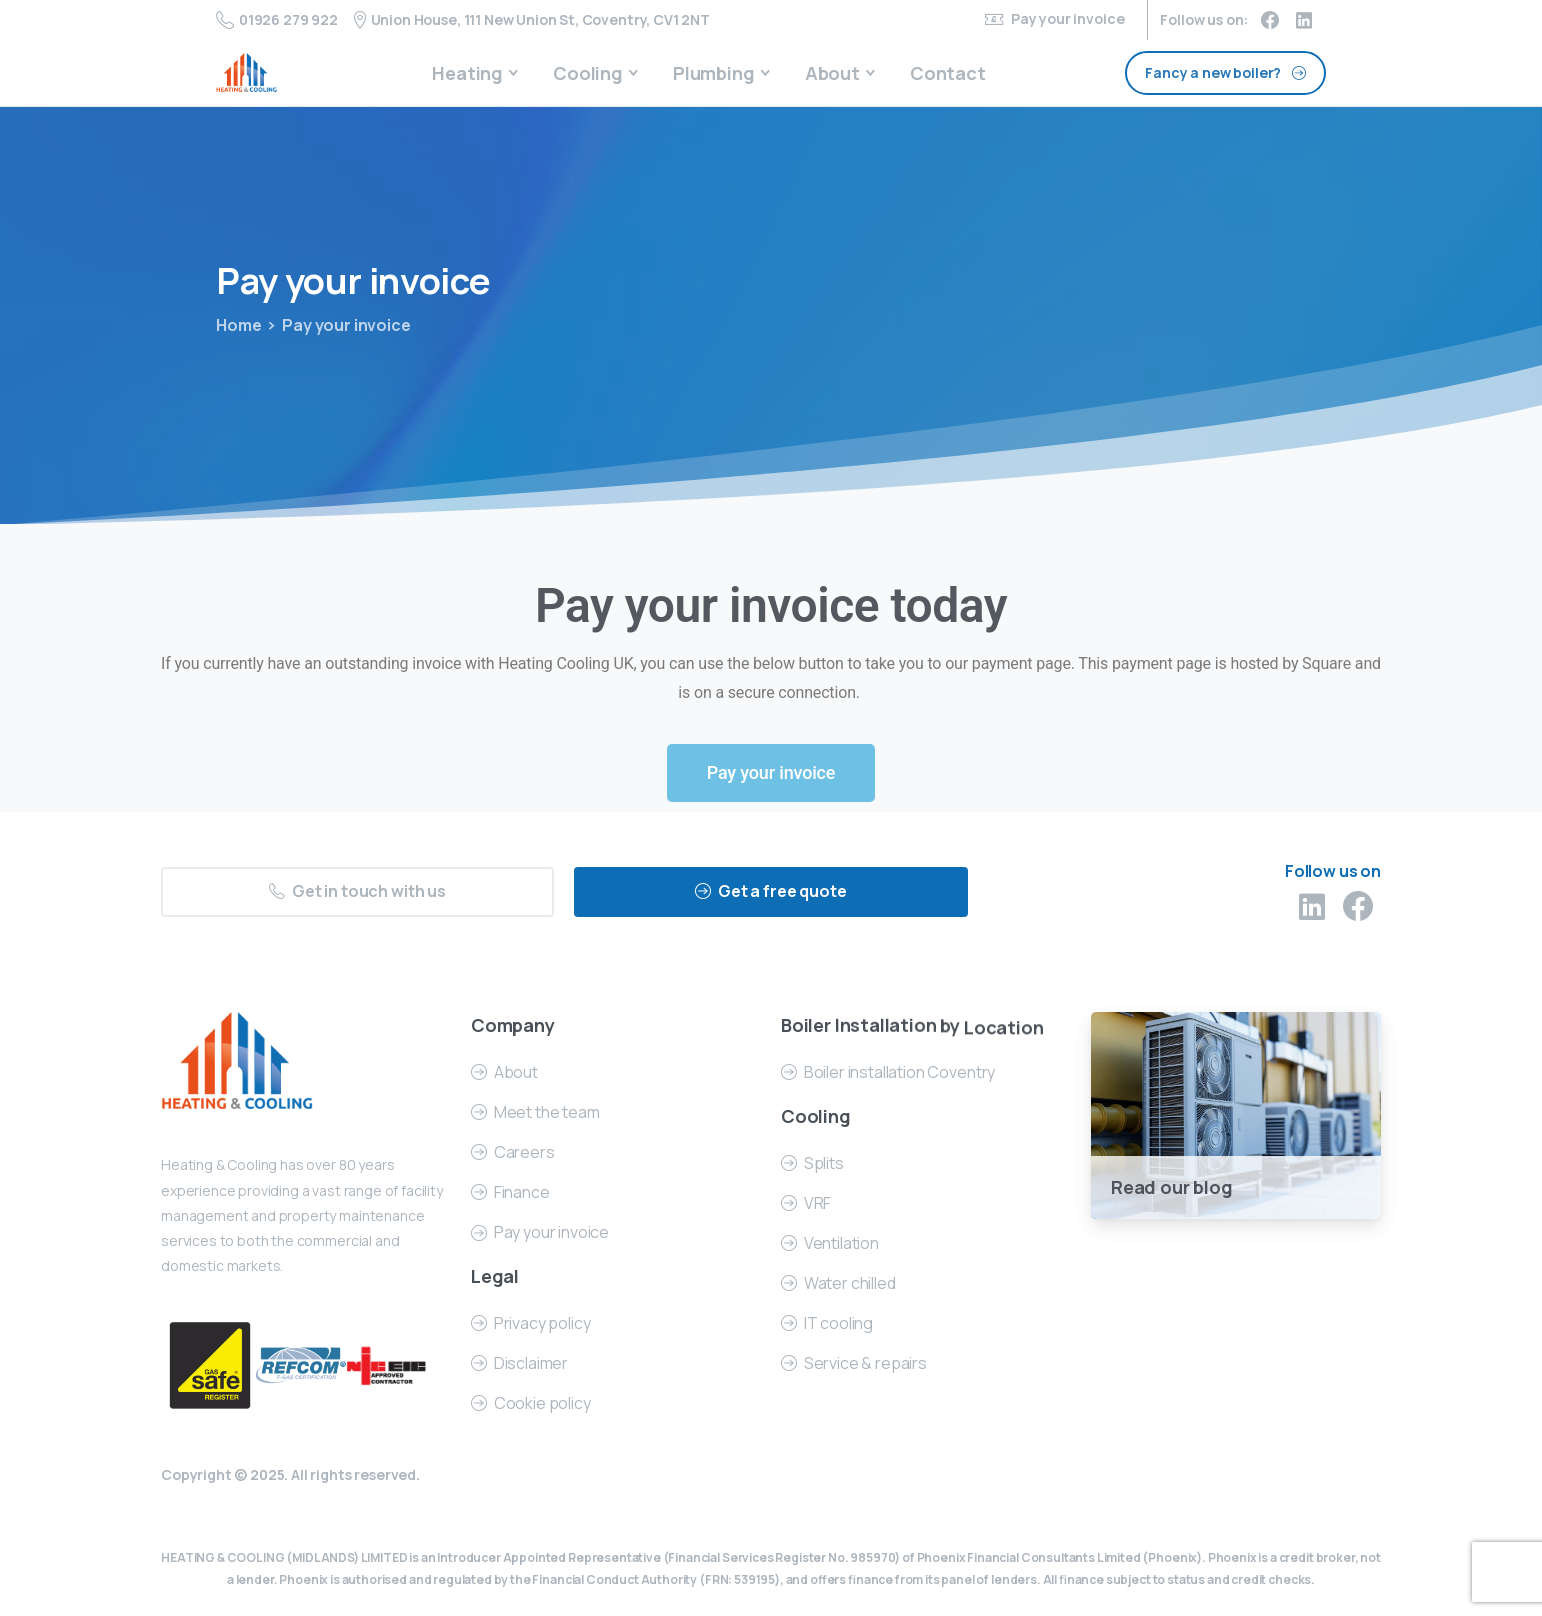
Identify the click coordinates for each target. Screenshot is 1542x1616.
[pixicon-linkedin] (1312, 913)
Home (238, 325)
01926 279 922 (277, 20)
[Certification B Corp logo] (210, 1366)
